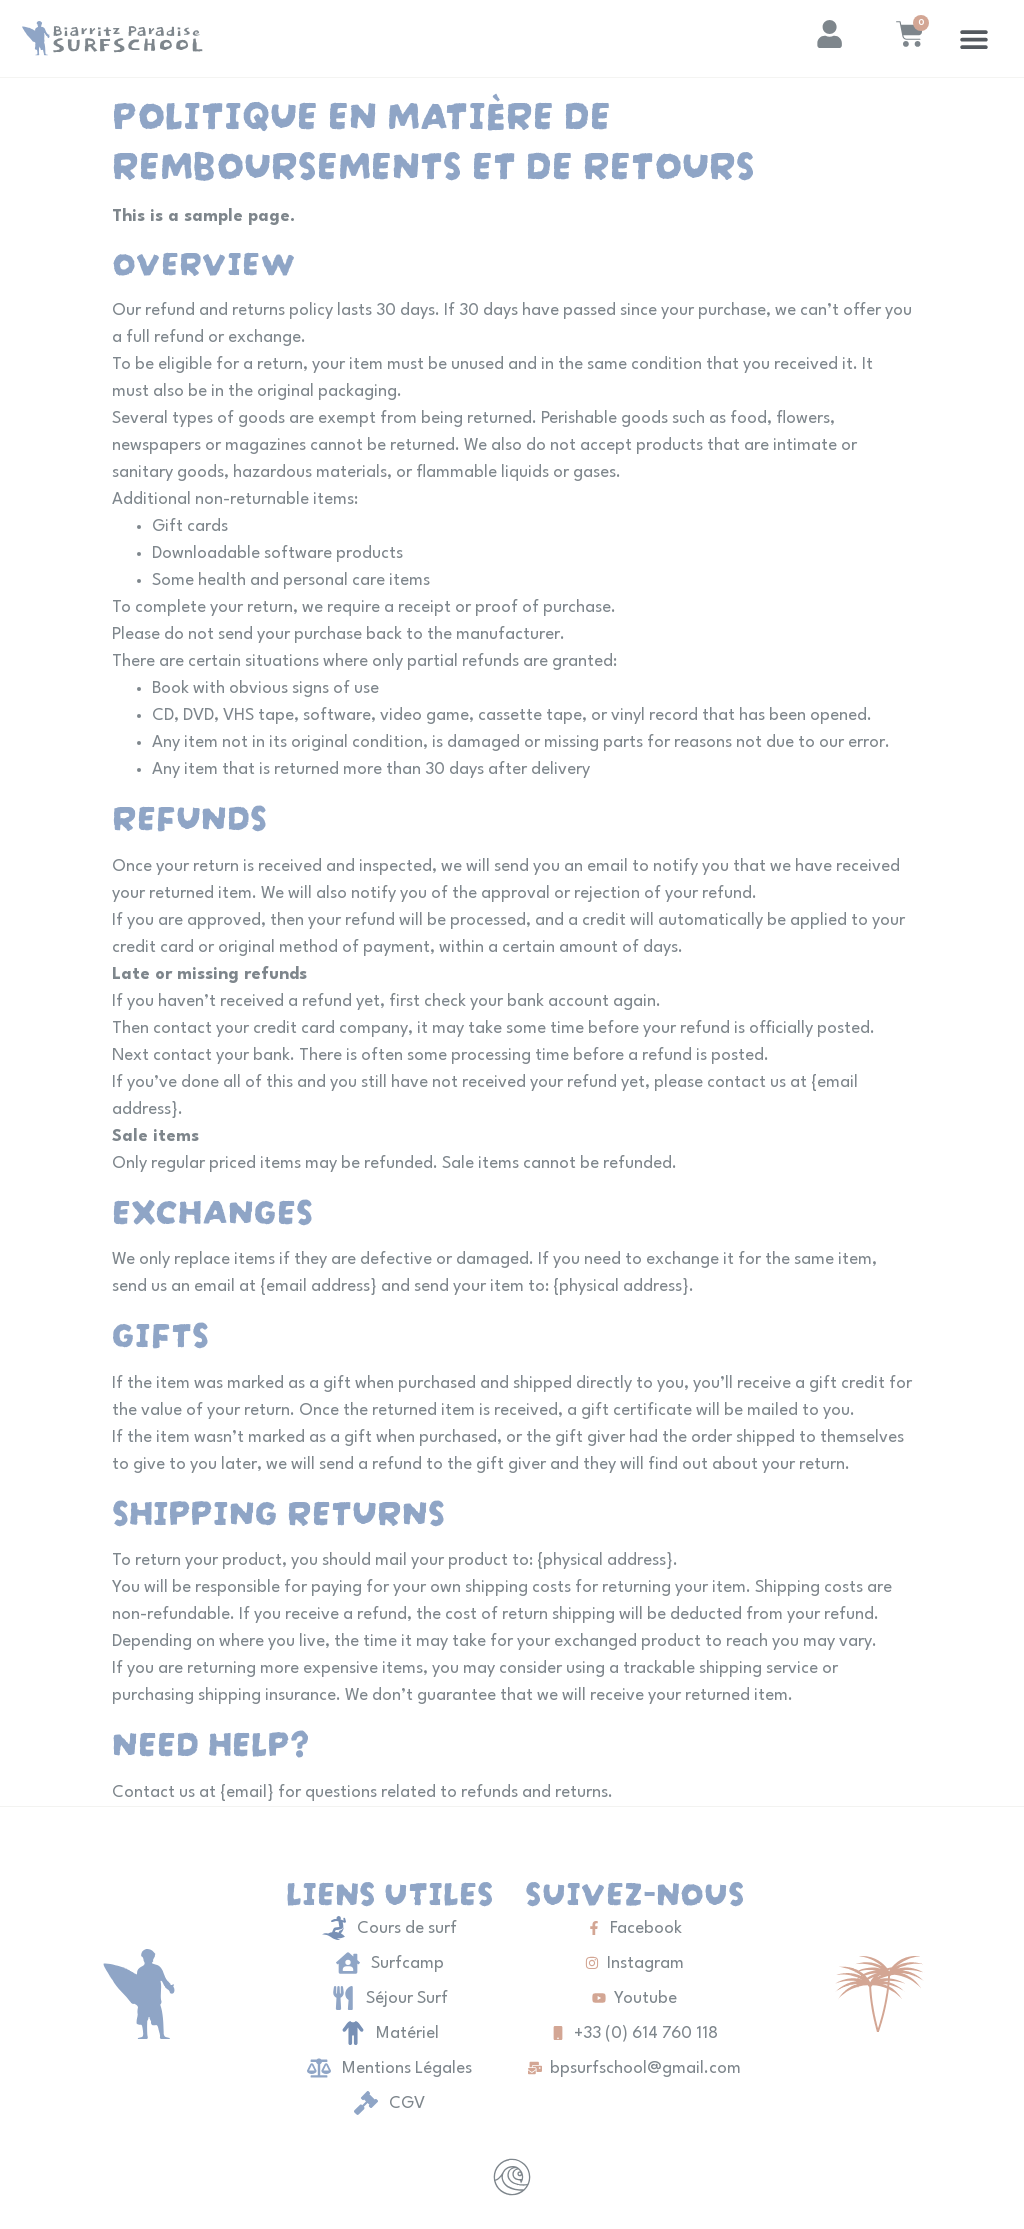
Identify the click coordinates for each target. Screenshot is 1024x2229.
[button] (974, 38)
